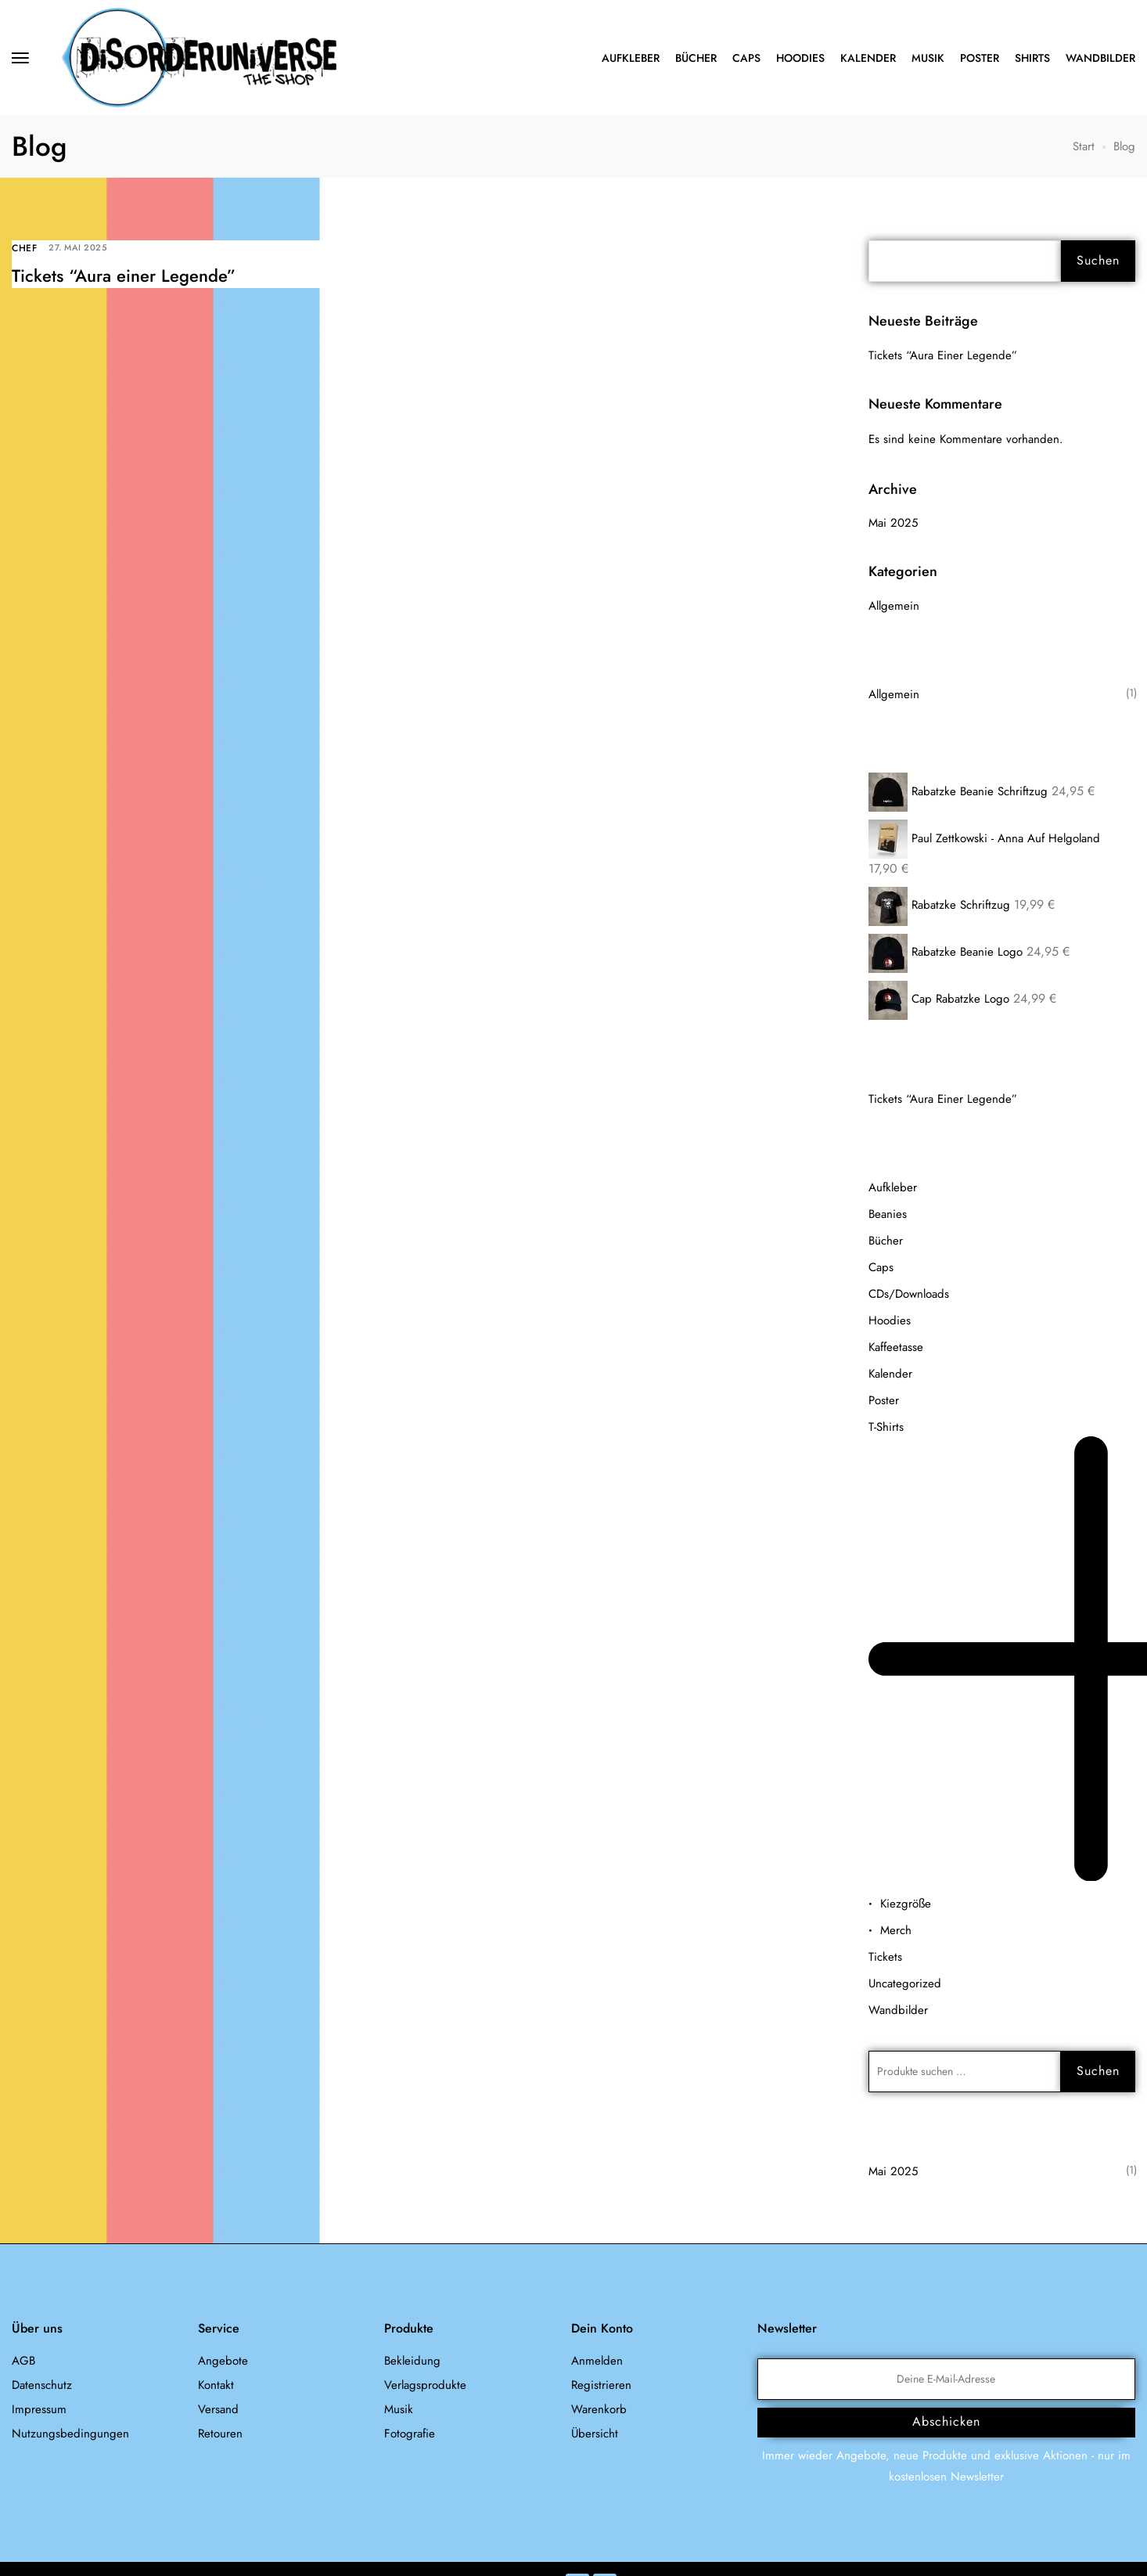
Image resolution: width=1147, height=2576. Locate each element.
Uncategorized (904, 1983)
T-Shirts (886, 1427)
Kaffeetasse (895, 1347)
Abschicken (946, 2421)
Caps (746, 57)
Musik (927, 57)
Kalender (868, 57)
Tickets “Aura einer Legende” (124, 275)
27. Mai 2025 (78, 247)
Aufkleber (631, 57)
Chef (24, 248)
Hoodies (800, 57)
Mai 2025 (893, 522)
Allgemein (893, 605)
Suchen (1098, 260)
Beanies (887, 1214)
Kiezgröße (905, 1903)
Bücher (696, 57)
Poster (979, 57)
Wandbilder (1100, 57)
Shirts (1032, 57)
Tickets (885, 1956)
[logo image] (198, 56)
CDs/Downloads (908, 1293)
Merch (895, 1930)
